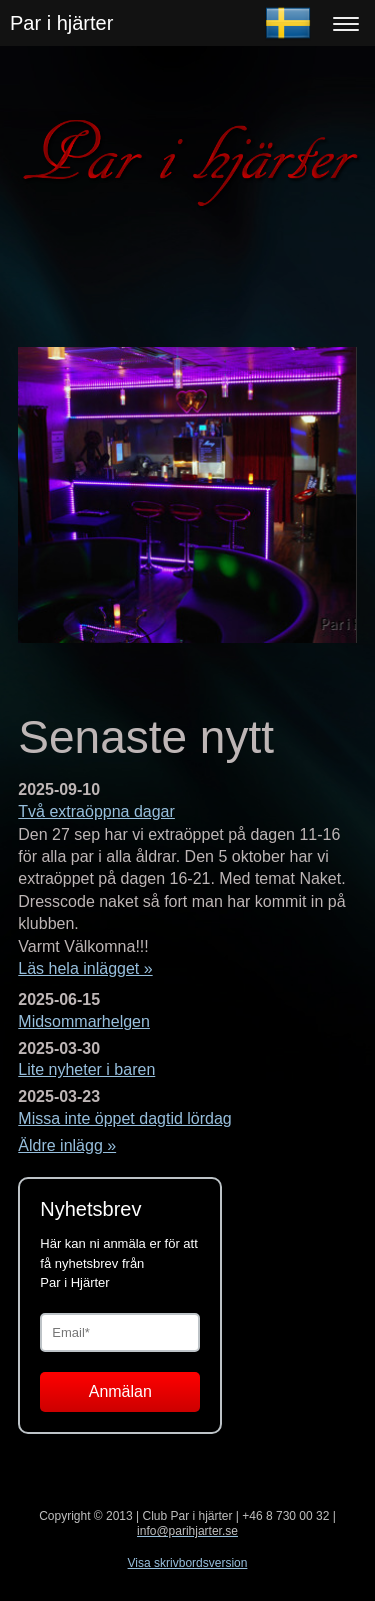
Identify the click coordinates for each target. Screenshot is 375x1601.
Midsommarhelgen (84, 1021)
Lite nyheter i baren (86, 1069)
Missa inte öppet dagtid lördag (124, 1118)
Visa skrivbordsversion (188, 1563)
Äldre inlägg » (67, 1145)
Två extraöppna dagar (96, 811)
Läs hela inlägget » (85, 968)
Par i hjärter (61, 23)
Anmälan (120, 1391)
